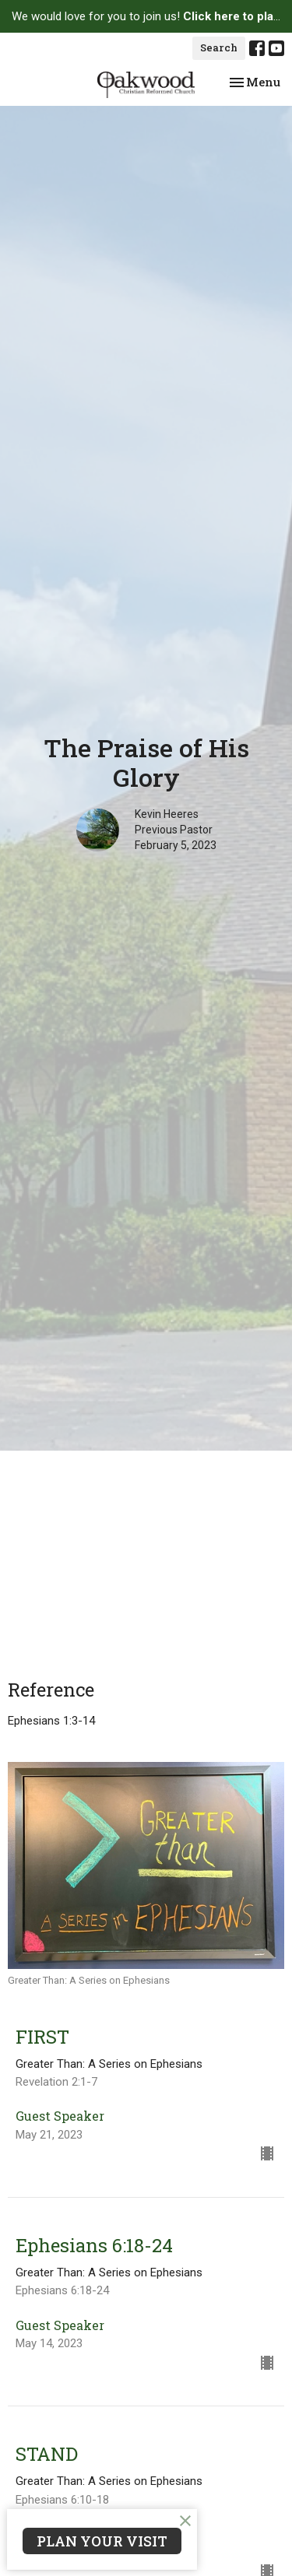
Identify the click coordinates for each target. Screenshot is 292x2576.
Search (218, 47)
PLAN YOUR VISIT (102, 2541)
